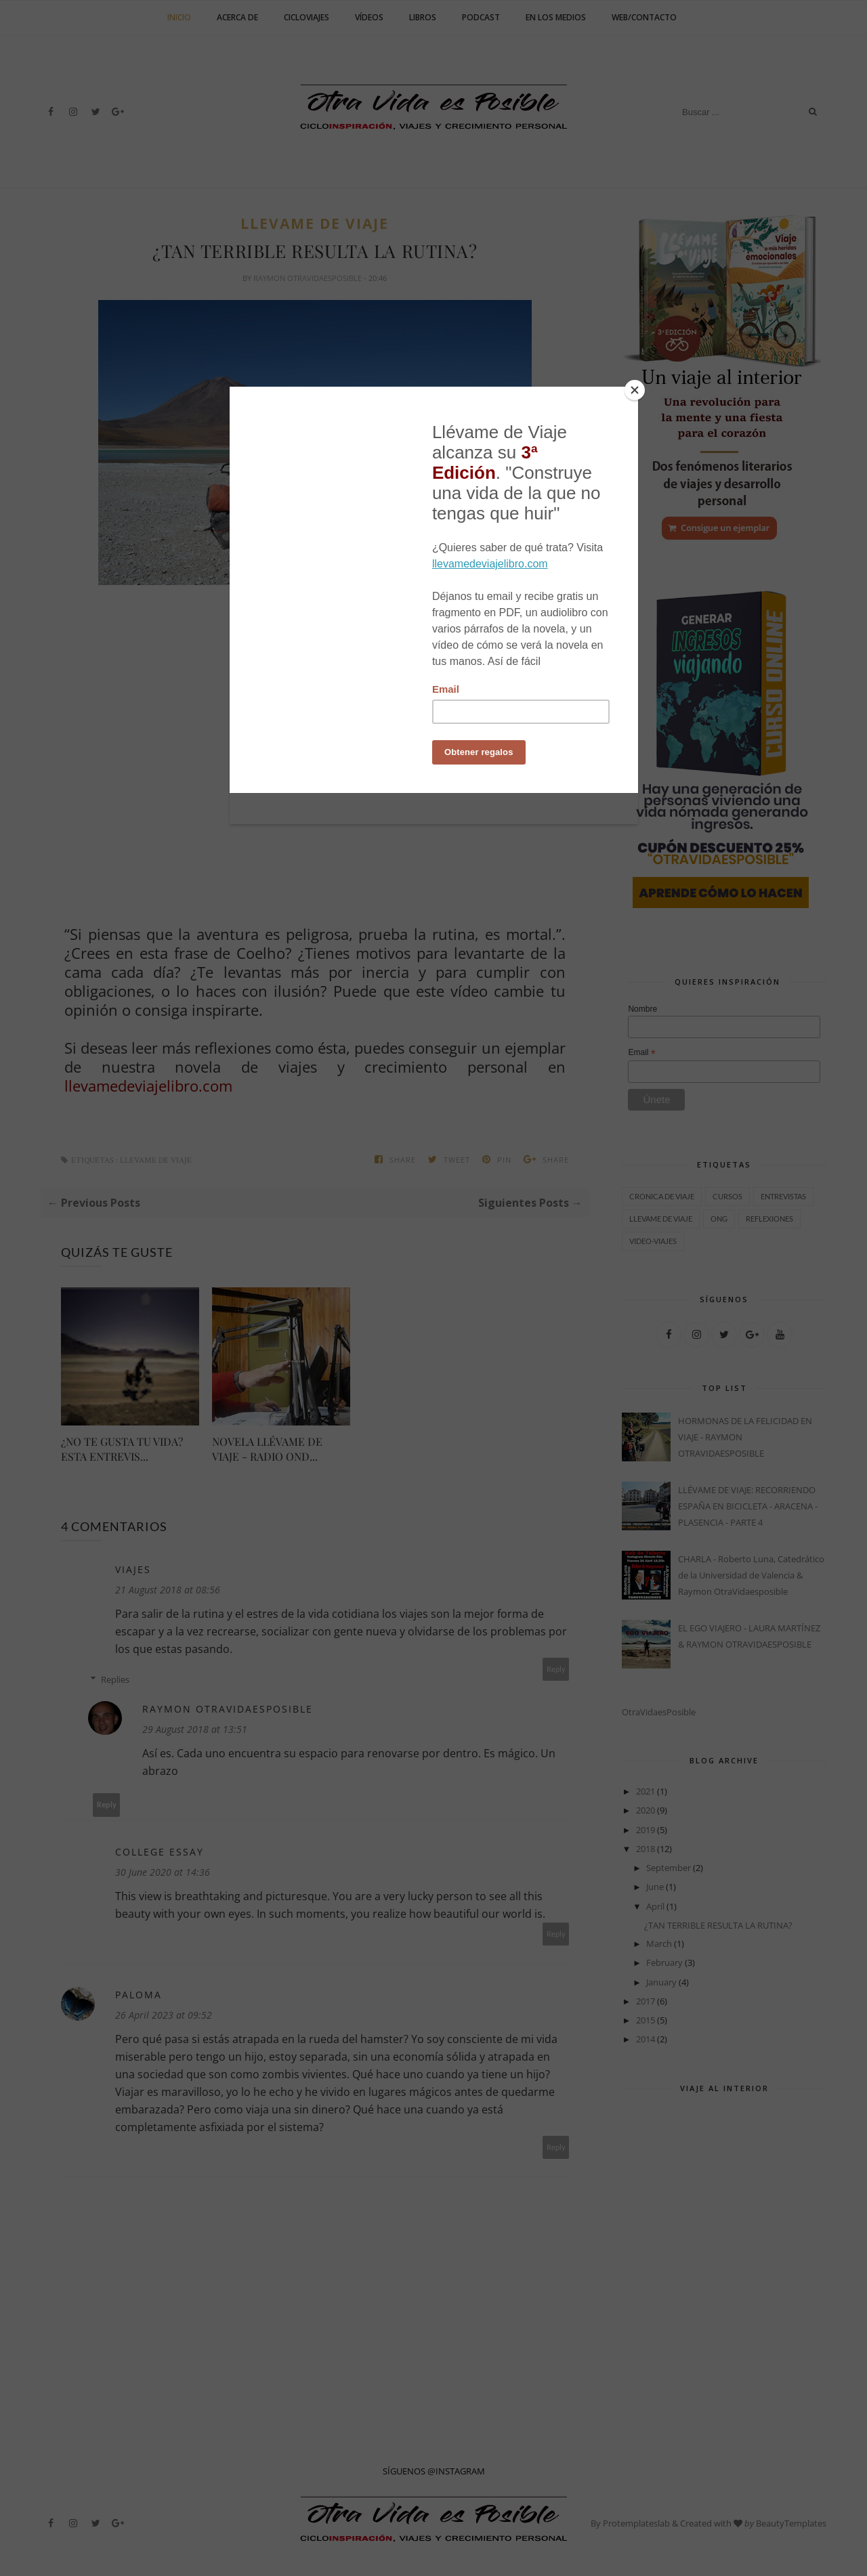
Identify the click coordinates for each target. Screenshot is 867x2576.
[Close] (635, 390)
